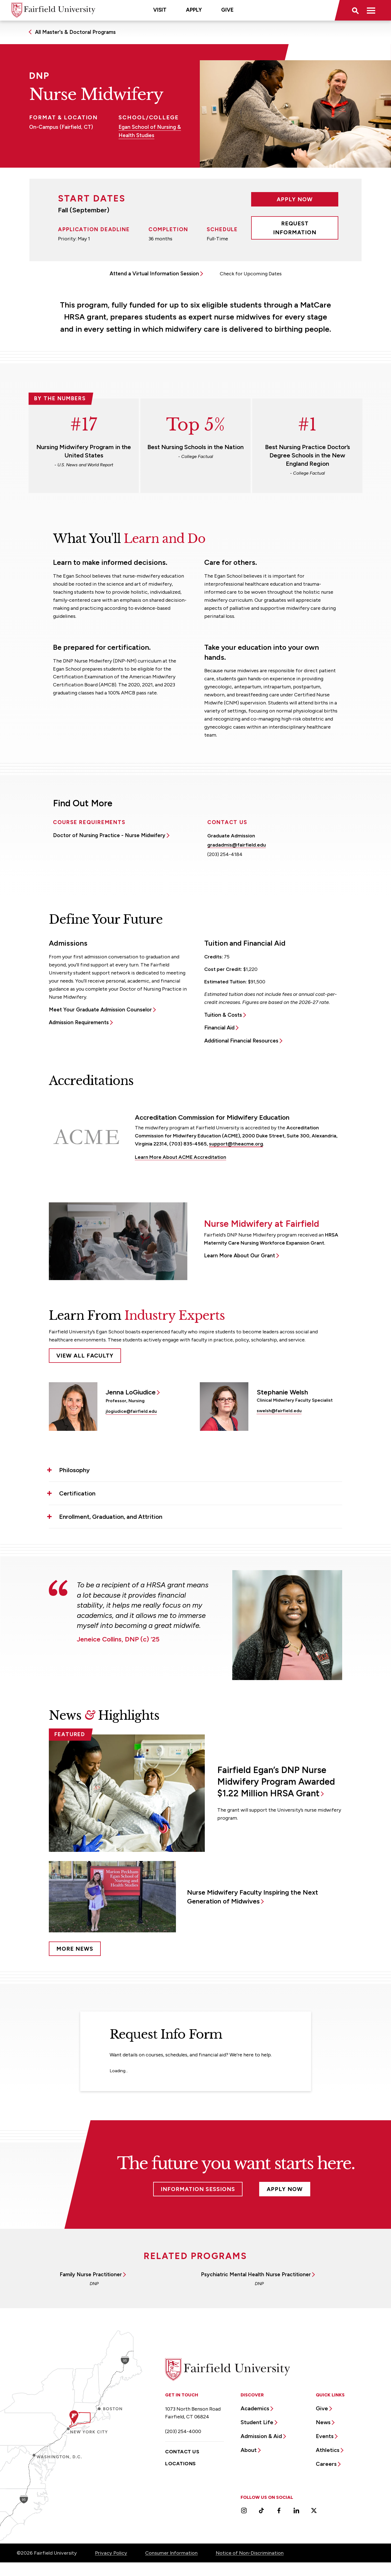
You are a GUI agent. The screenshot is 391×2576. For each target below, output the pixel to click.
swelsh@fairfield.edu (279, 1410)
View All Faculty (84, 1355)
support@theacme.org (236, 1144)
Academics (255, 2408)
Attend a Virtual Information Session (154, 273)
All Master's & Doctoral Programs (75, 32)
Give (227, 10)
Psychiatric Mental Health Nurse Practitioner (256, 2274)
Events (325, 2436)
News (323, 2422)
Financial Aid (219, 1027)
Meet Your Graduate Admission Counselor (100, 1009)
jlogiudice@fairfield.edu (131, 1411)
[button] (355, 10)
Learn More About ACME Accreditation (180, 1157)
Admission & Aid (261, 2436)
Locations (180, 2464)
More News (74, 1948)
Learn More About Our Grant (239, 1255)
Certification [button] (77, 1493)
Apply (194, 10)
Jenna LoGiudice (131, 1392)
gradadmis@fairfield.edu (236, 845)
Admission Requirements (79, 1022)
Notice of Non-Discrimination (250, 2553)
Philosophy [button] (74, 1470)
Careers (326, 2464)
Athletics (327, 2450)
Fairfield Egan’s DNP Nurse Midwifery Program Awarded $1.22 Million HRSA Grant (276, 1782)
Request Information (294, 228)
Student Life (257, 2422)
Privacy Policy (111, 2553)
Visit (160, 10)
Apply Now (295, 199)
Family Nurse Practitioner (91, 2274)
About (249, 2450)
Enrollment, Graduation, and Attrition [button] (110, 1516)
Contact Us (182, 2452)
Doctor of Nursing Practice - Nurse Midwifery (109, 835)
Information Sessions (198, 2189)
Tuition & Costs (223, 1015)
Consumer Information (171, 2553)
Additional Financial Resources (241, 1041)
